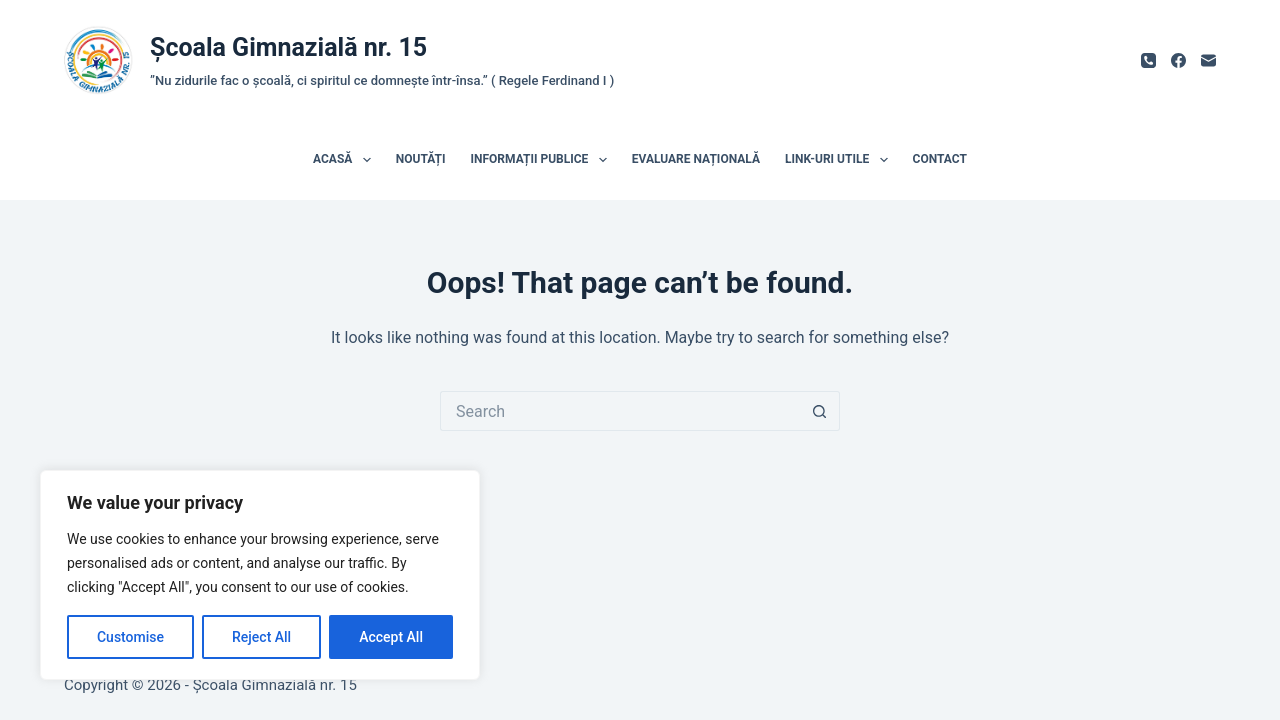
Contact (940, 159)
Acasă (346, 160)
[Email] (1208, 60)
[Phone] (1148, 60)
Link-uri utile (840, 160)
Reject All (261, 637)
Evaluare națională (696, 159)
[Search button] (820, 411)
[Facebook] (1178, 60)
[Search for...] (620, 411)
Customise (130, 637)
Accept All (391, 637)
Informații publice (543, 160)
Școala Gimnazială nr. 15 (288, 47)
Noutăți (421, 159)
